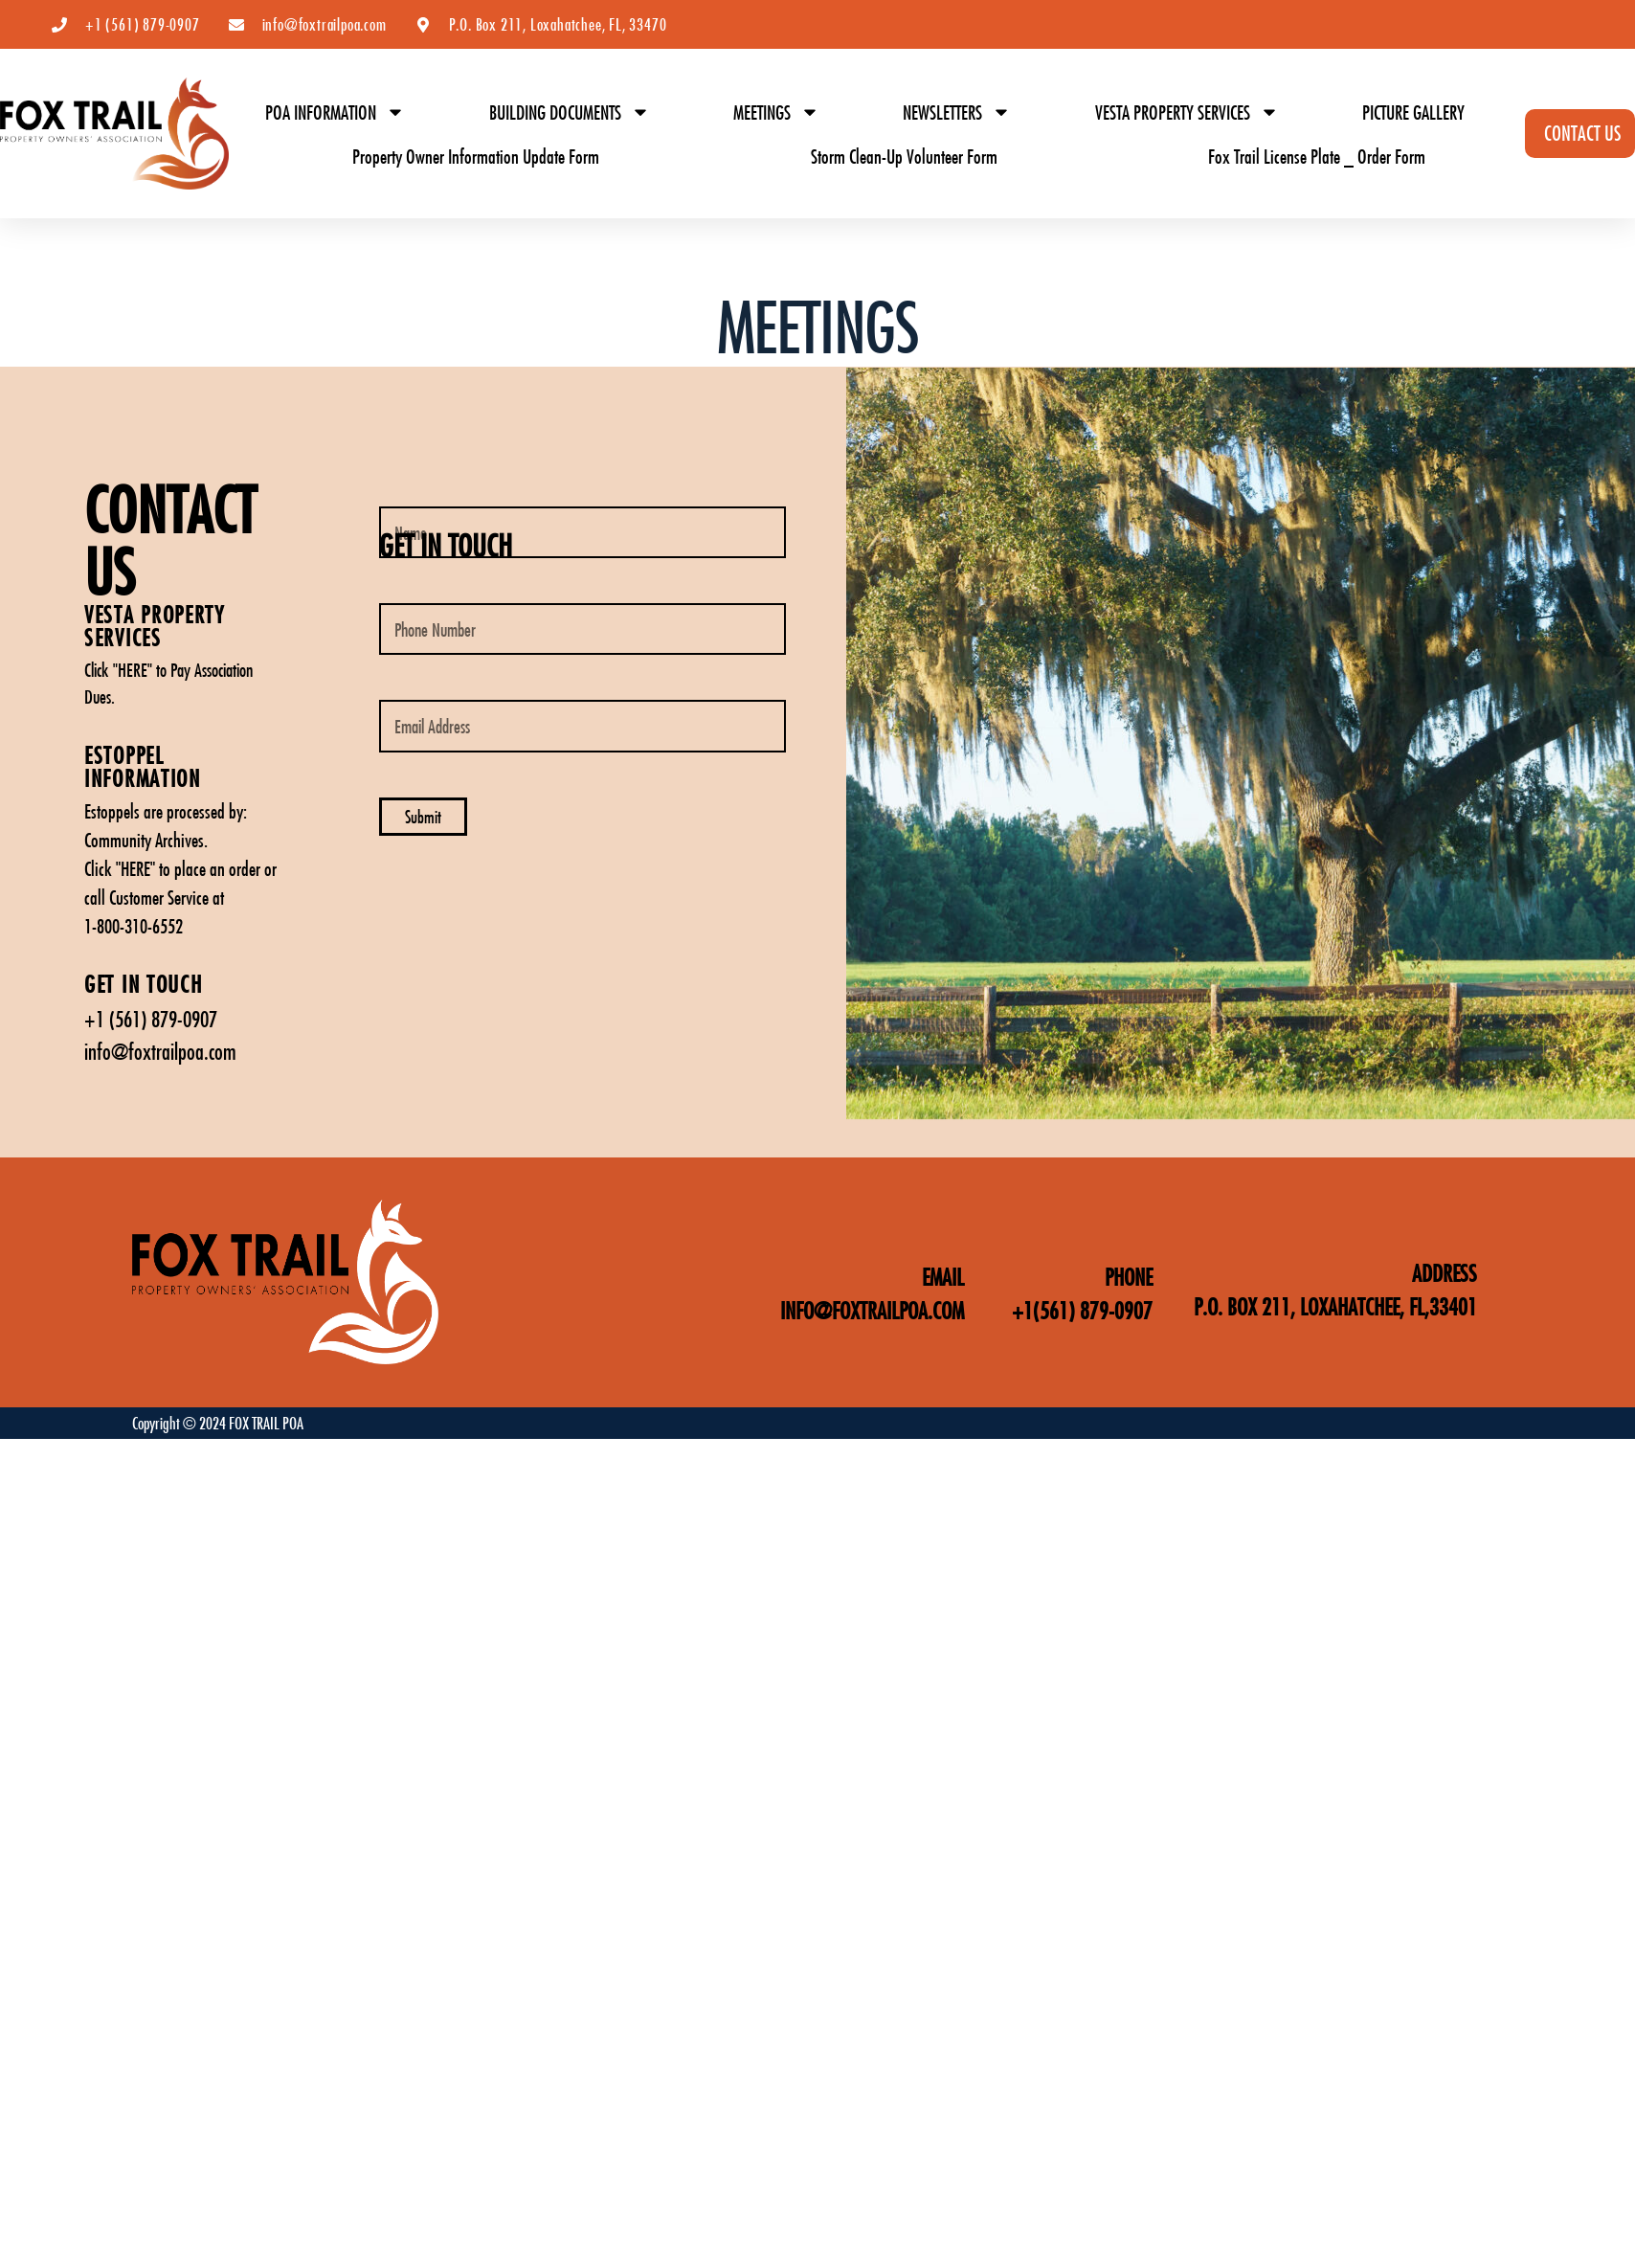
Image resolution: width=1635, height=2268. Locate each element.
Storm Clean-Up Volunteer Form (904, 156)
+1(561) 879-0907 (1082, 1310)
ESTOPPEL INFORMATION (142, 766)
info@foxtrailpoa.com (160, 1051)
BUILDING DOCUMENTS (569, 112)
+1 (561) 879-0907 (150, 1018)
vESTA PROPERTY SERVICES (154, 625)
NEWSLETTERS (957, 112)
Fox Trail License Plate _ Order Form (1316, 156)
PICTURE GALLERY (1413, 112)
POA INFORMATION (335, 112)
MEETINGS (776, 112)
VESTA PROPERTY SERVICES (1187, 112)
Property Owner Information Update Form (475, 156)
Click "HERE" (118, 670)
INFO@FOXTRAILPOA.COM (872, 1310)
